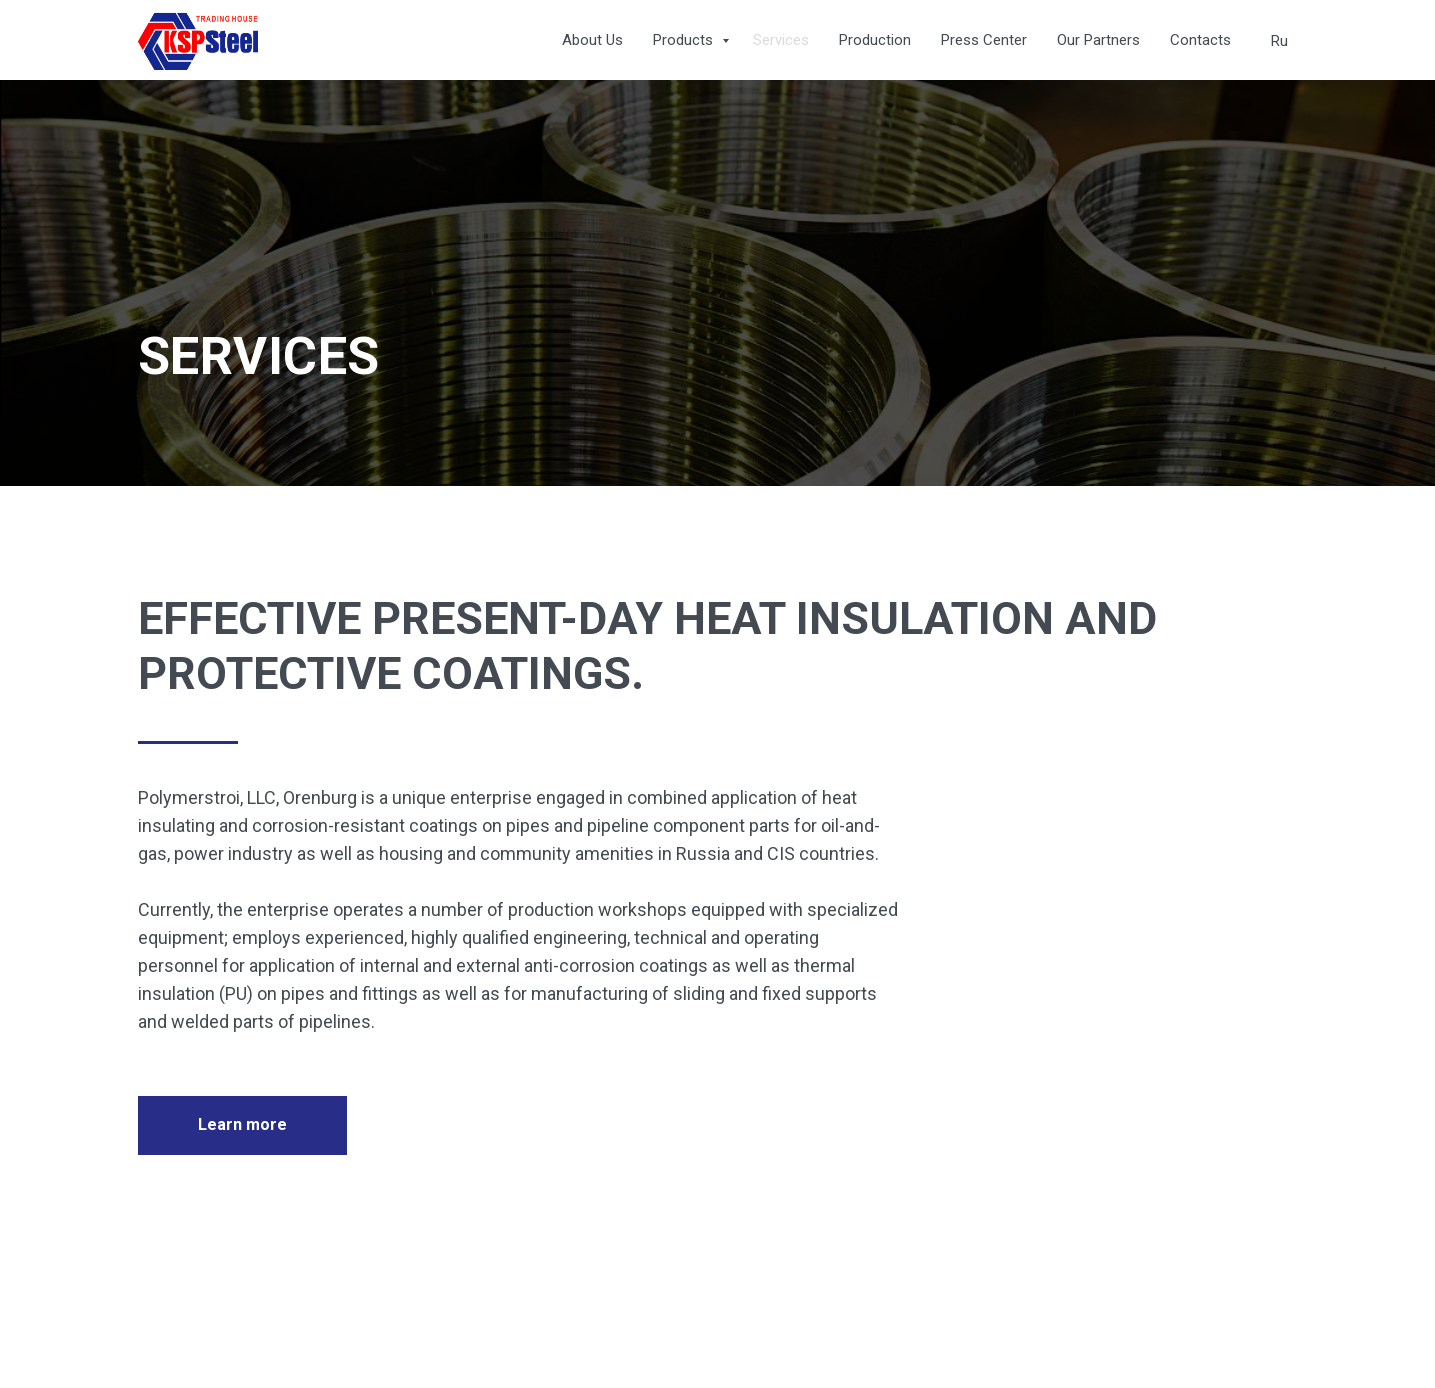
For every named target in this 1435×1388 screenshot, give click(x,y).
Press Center (984, 40)
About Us (592, 40)
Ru (1279, 41)
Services (781, 40)
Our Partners (1098, 40)
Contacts (1200, 40)
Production (875, 40)
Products (685, 40)
